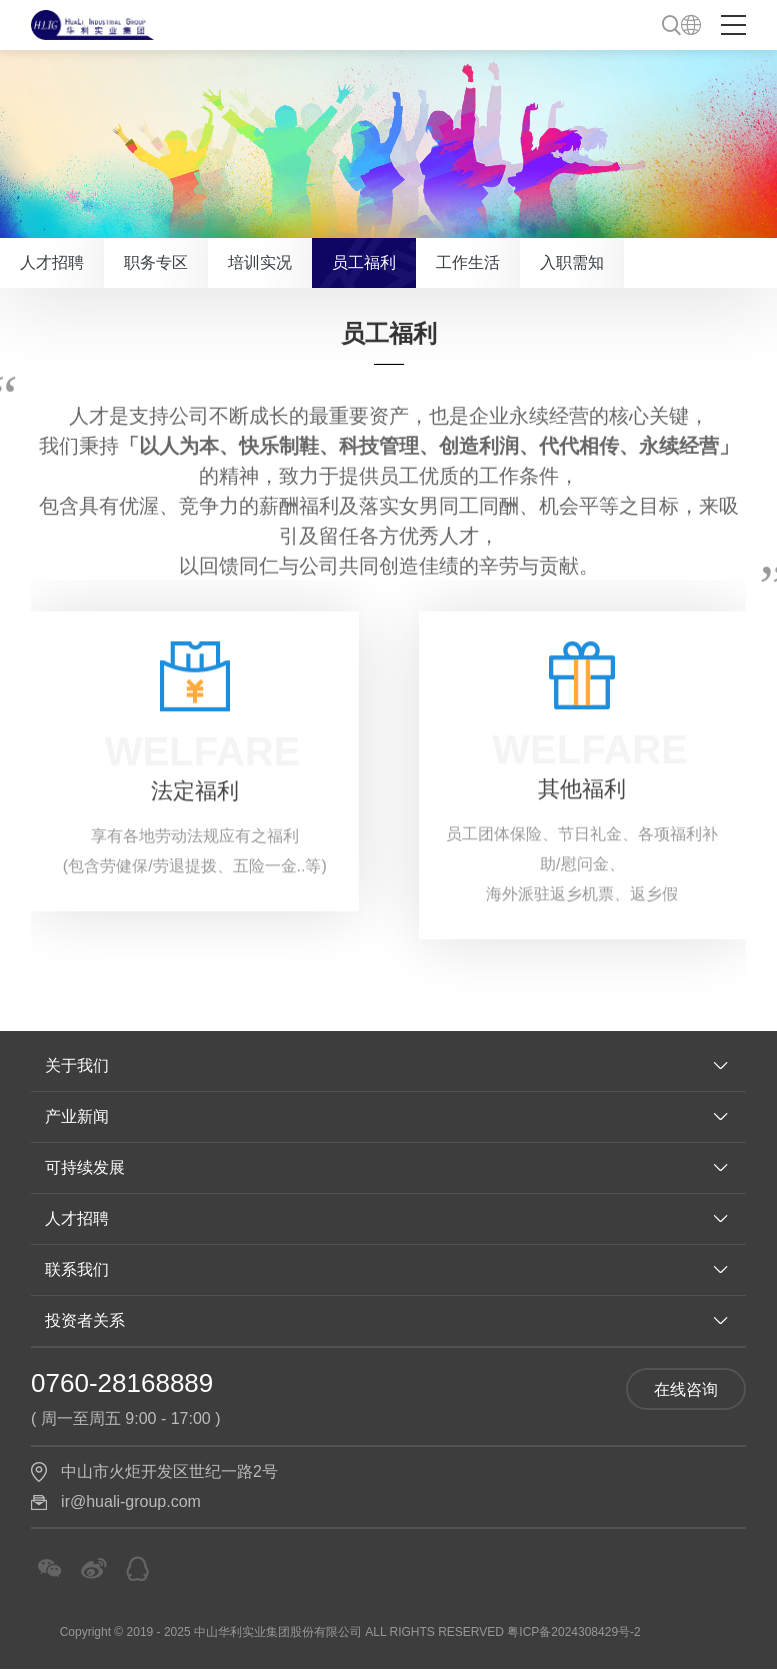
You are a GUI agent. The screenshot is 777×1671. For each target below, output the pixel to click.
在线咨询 (686, 1389)
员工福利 (364, 262)
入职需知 (572, 262)
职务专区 (156, 262)
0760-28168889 (122, 1383)
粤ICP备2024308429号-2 (573, 1632)
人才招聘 (52, 262)
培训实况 (260, 262)
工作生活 (468, 262)
